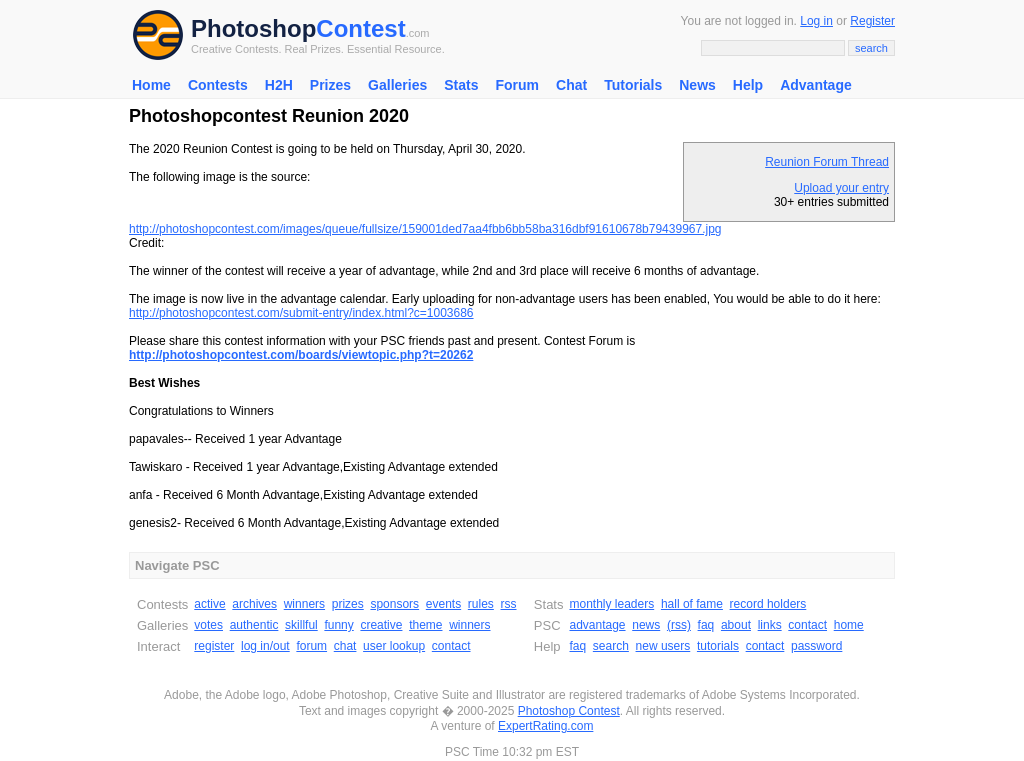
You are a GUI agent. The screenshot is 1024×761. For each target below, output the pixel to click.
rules (481, 604)
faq (706, 625)
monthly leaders (611, 604)
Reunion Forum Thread (827, 162)
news (646, 625)
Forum (517, 85)
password (816, 646)
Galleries (397, 85)
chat (345, 646)
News (697, 85)
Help (748, 85)
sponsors (394, 604)
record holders (768, 604)
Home (151, 85)
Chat (571, 85)
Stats (461, 85)
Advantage (816, 85)
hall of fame (692, 604)
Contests (218, 85)
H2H (279, 85)
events (443, 604)
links (770, 625)
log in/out (265, 646)
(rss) (679, 625)
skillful (301, 625)
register (214, 646)
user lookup (394, 646)
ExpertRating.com (545, 726)
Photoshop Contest (569, 711)
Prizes (330, 85)
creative (381, 625)
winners (304, 604)
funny (338, 625)
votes (208, 625)
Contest (360, 28)
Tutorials (633, 85)
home (849, 625)
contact (451, 646)
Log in (816, 21)
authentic (254, 625)
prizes (348, 604)
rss (509, 604)
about (736, 625)
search (611, 646)
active (209, 604)
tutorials (718, 646)
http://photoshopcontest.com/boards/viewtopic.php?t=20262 (301, 355)
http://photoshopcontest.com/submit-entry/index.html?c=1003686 (301, 313)
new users (663, 646)
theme (425, 625)
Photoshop (253, 28)
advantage (597, 625)
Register (872, 21)
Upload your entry (841, 188)
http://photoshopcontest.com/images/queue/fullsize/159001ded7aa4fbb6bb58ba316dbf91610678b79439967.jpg (425, 229)
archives (254, 604)
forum (311, 646)
